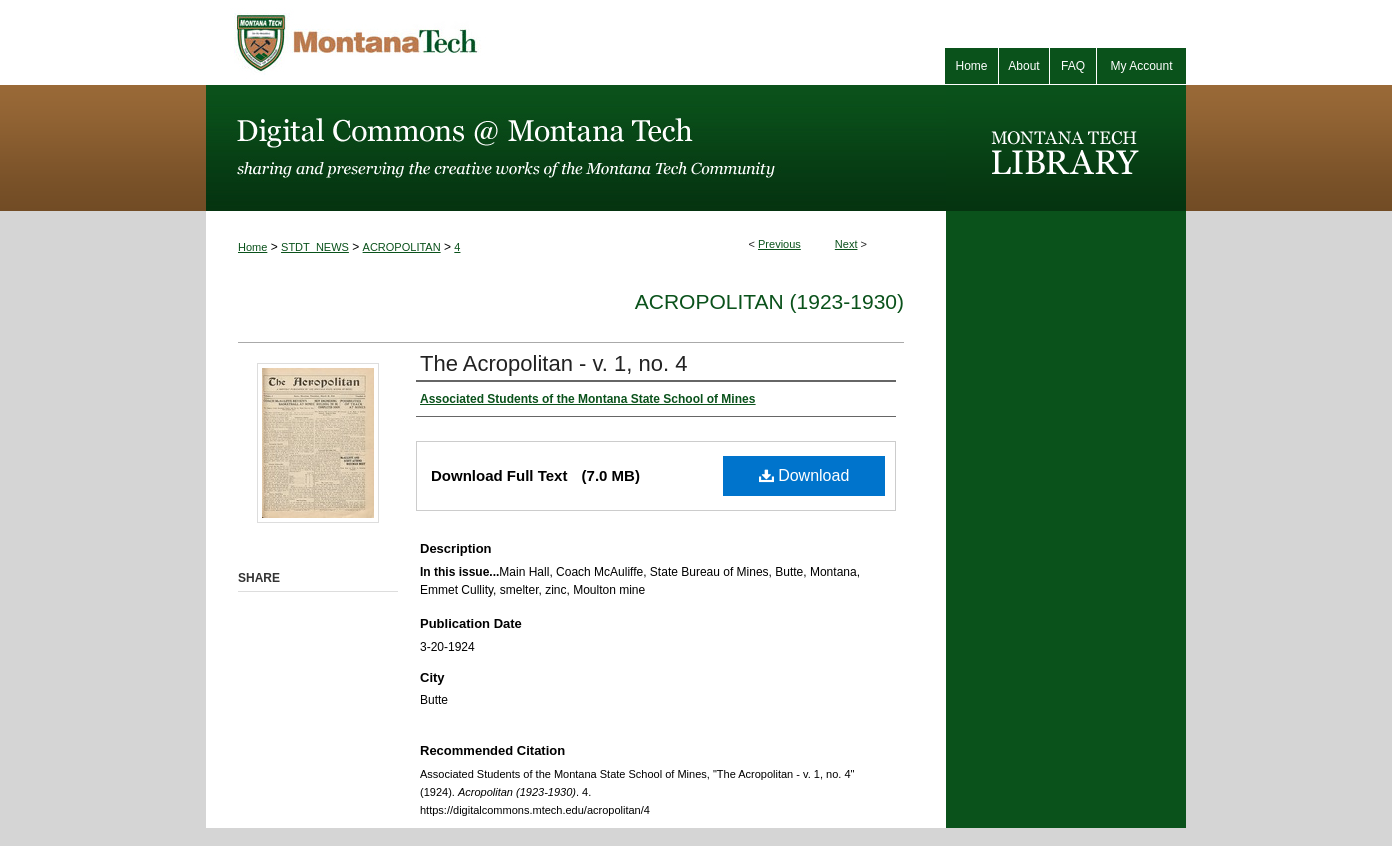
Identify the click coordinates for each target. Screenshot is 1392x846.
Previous (779, 244)
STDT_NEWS (315, 247)
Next (846, 244)
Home (252, 247)
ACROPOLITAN (402, 247)
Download (804, 475)
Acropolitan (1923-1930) (769, 301)
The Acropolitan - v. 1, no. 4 (553, 363)
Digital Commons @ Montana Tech (576, 148)
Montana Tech (446, 42)
